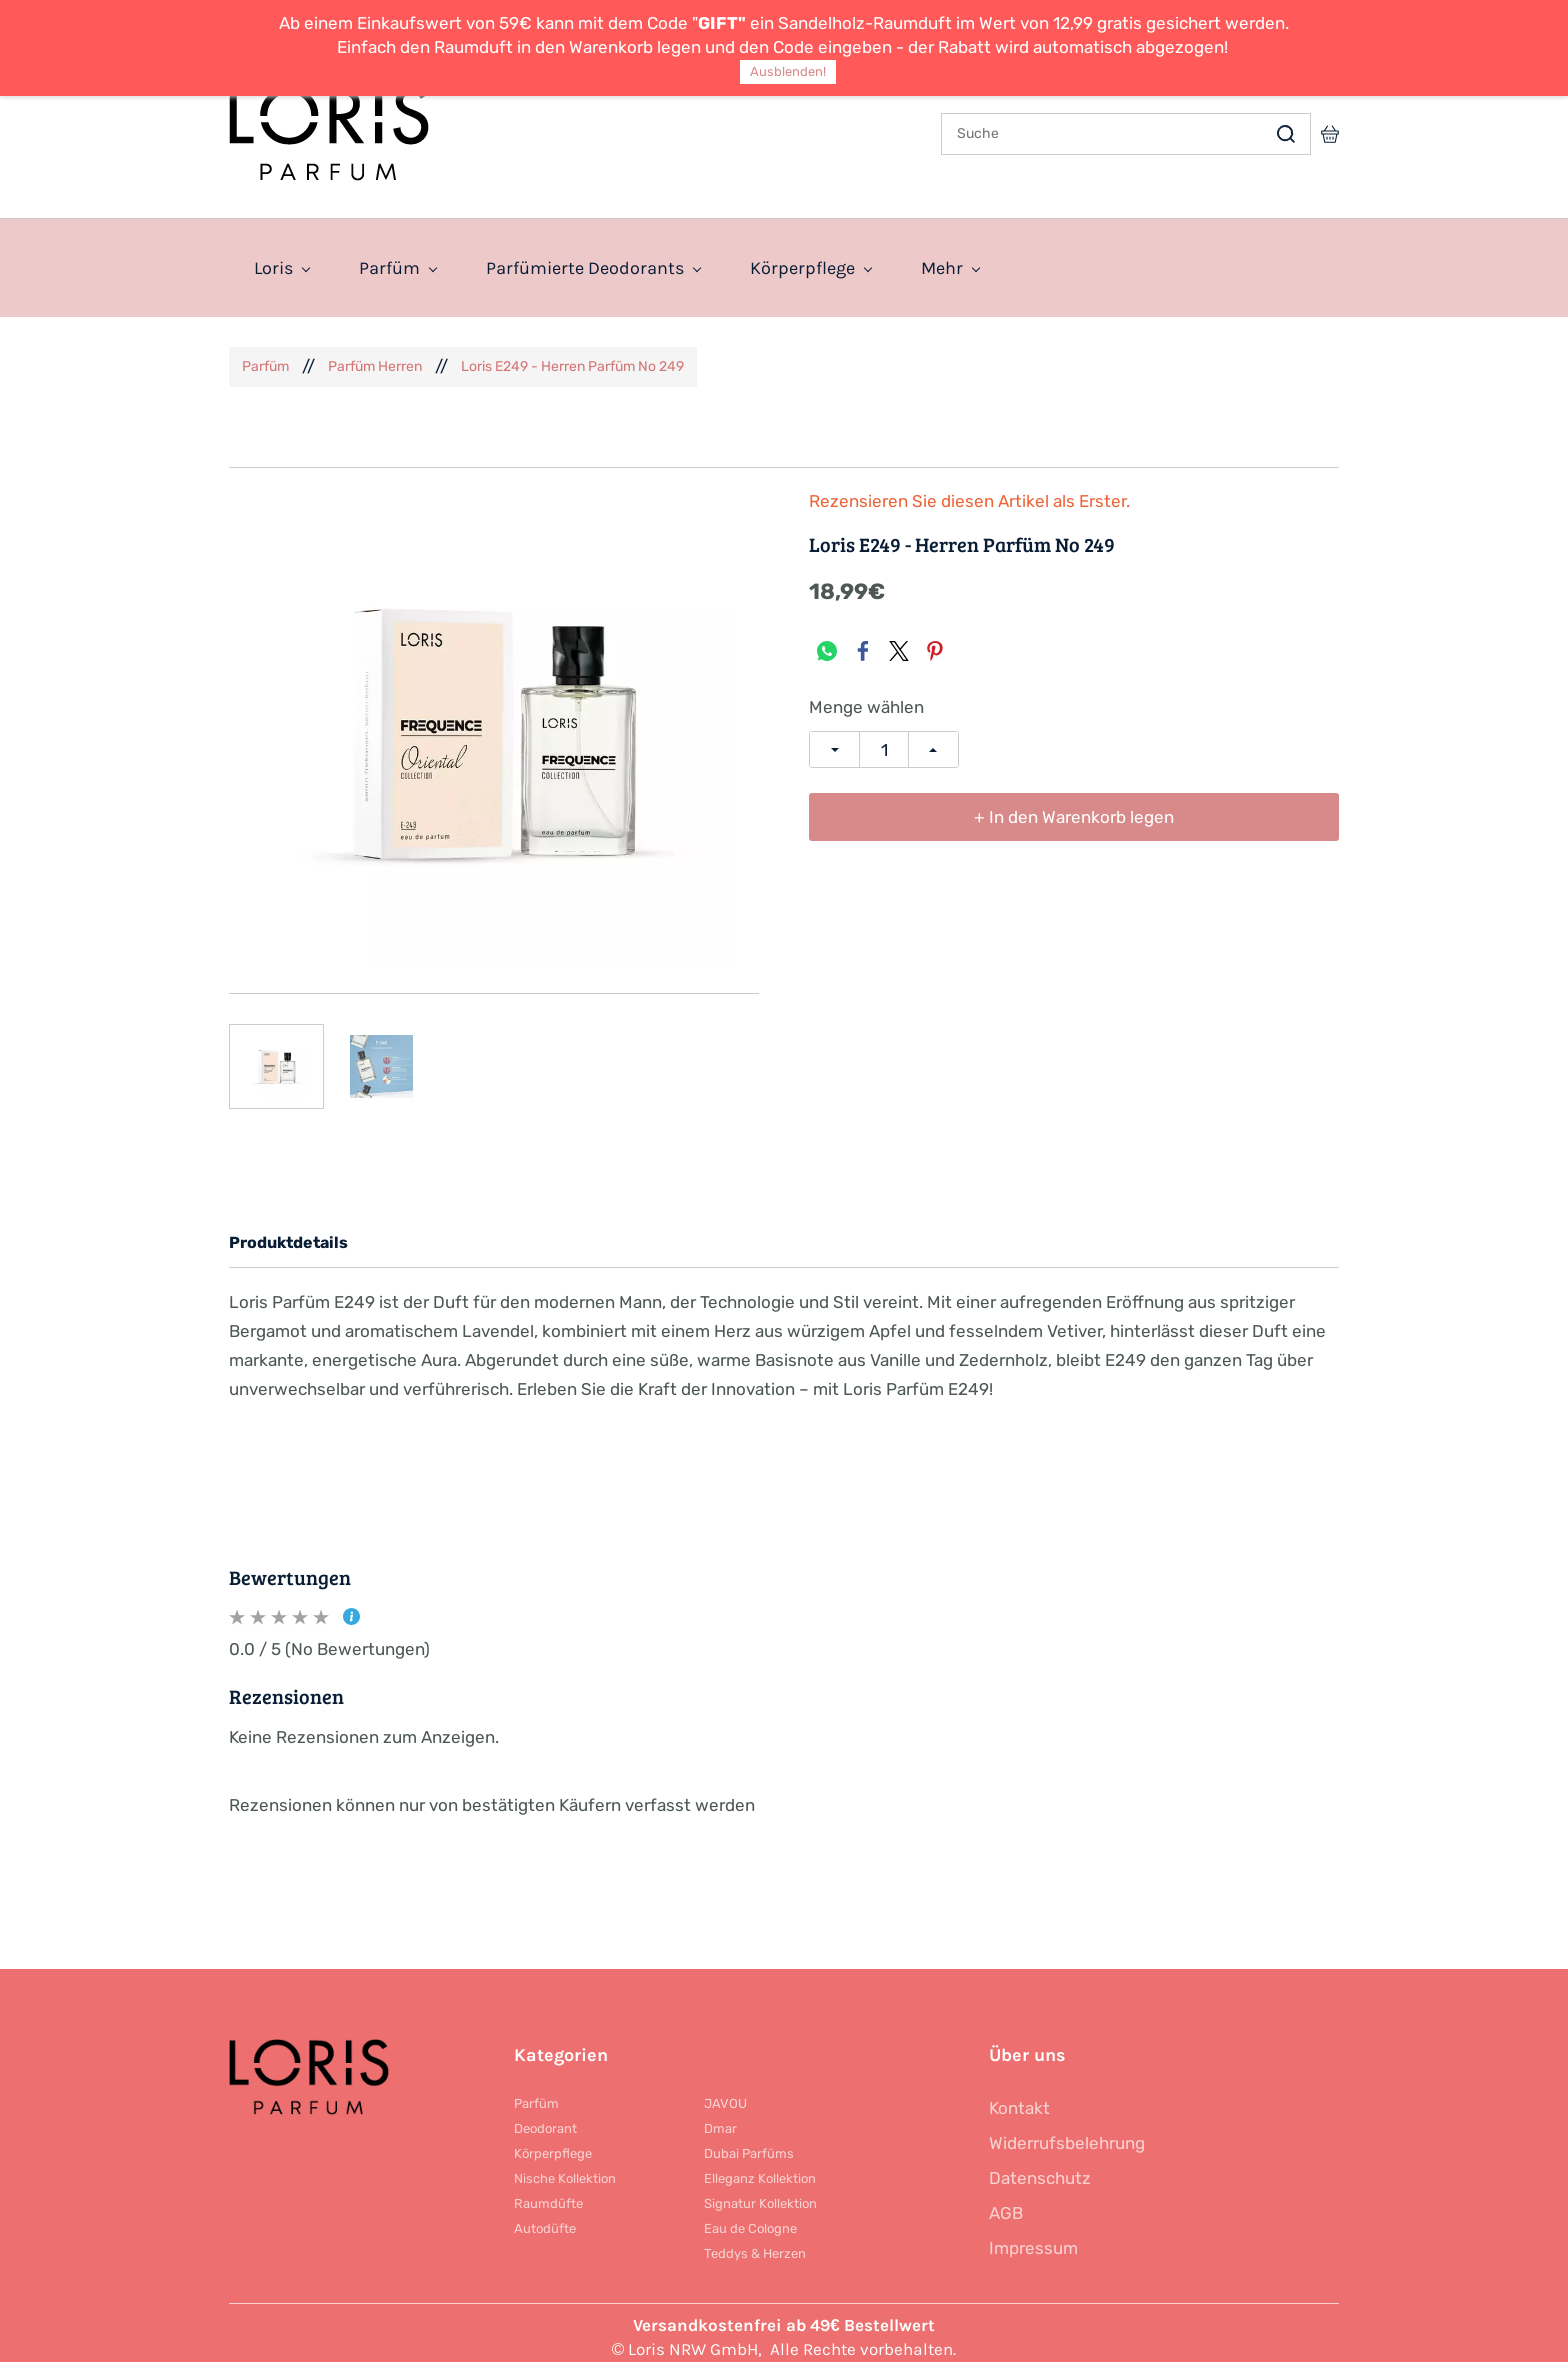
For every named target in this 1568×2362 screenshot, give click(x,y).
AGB (1006, 2203)
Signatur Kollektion (760, 2193)
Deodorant (545, 2118)
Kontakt (1019, 2098)
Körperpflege (553, 2143)
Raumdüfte (548, 2193)
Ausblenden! (788, 71)
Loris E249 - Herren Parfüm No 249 (572, 356)
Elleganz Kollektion (760, 2168)
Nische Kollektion (565, 2168)
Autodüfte (545, 2218)
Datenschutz (1040, 2168)
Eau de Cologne (750, 2218)
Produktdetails (288, 1232)
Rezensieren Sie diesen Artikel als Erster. (969, 491)
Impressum (1033, 2238)
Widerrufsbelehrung (1067, 2133)
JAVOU (725, 2093)
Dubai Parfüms (749, 2143)
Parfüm (265, 356)
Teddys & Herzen (755, 2243)
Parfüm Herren (375, 356)
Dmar (720, 2118)
